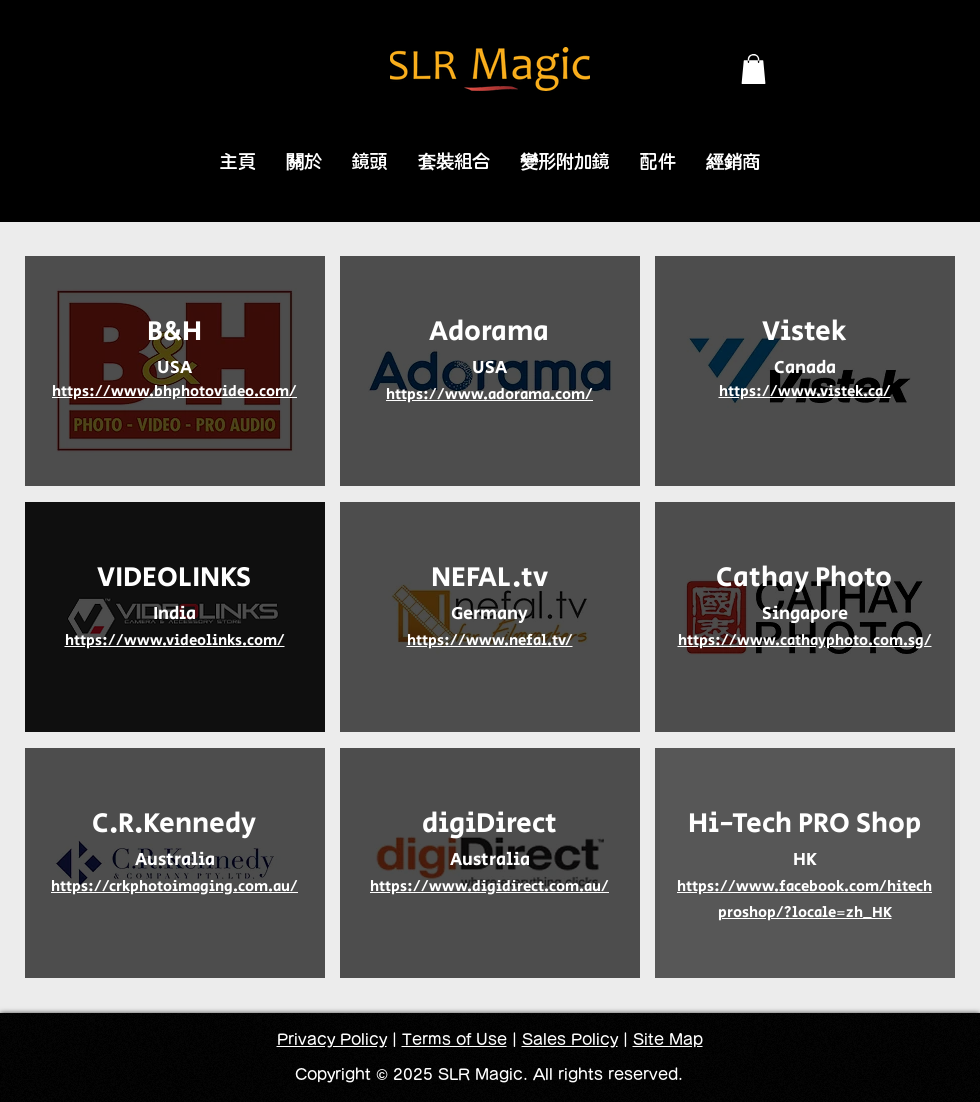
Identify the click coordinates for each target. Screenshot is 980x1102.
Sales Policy (570, 1039)
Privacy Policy (332, 1039)
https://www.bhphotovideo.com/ (174, 391)
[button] (753, 69)
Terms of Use (454, 1039)
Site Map (668, 1039)
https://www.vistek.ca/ (805, 391)
